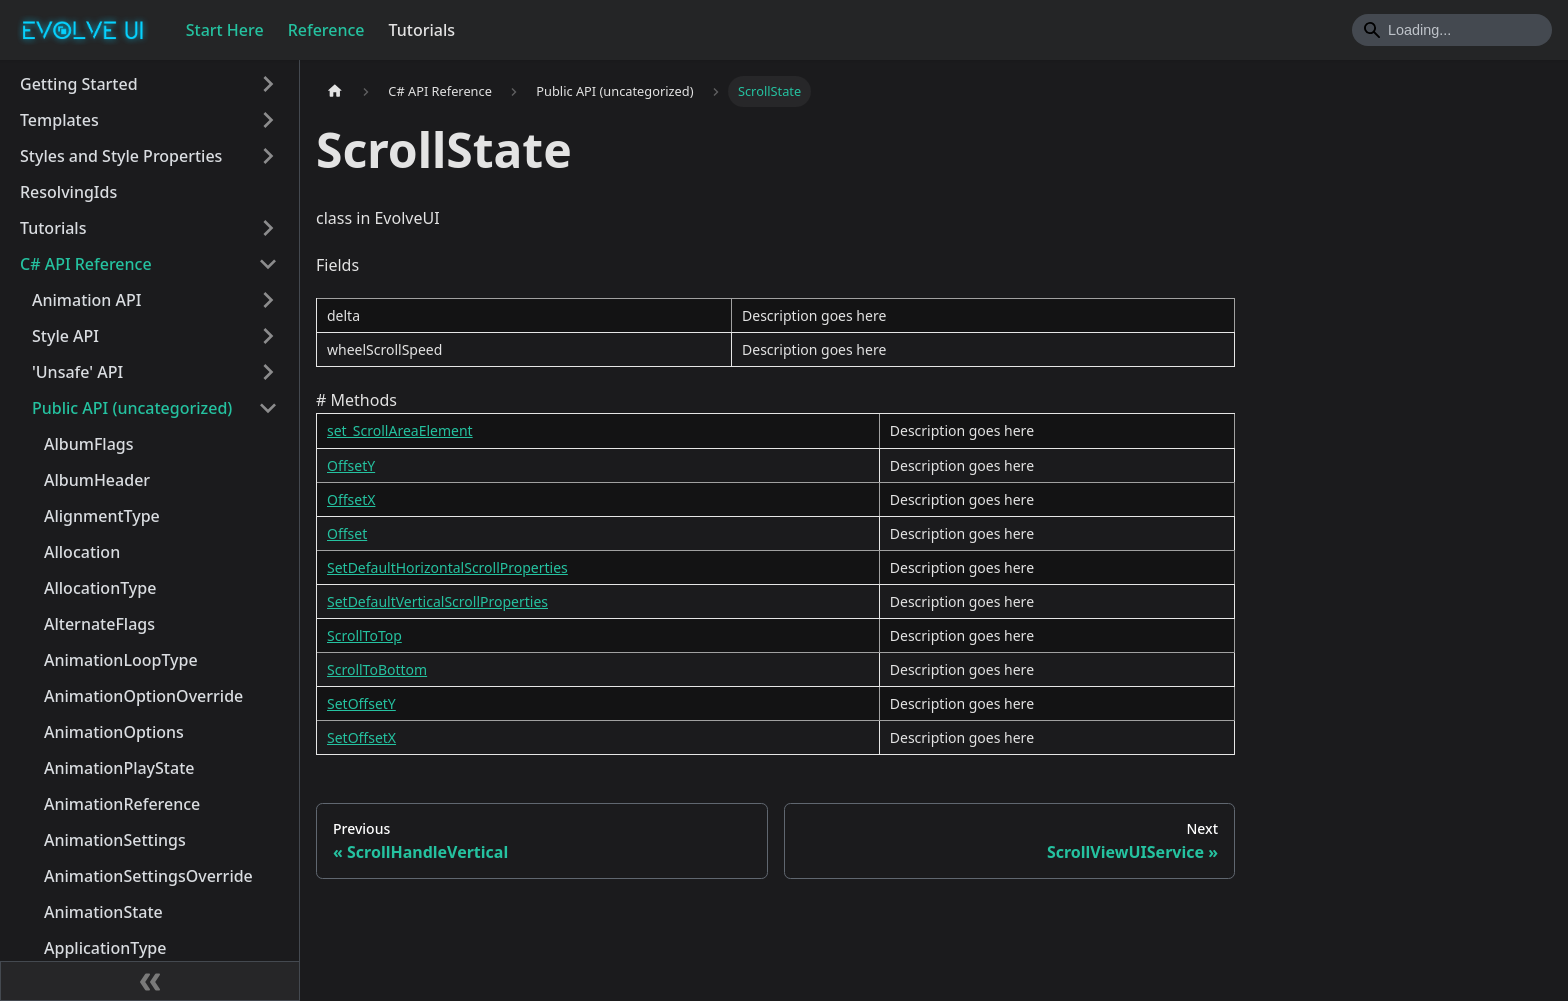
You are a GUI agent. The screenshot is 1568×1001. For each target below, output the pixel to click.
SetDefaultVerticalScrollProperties (437, 601)
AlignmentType (102, 516)
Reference (326, 30)
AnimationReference (122, 804)
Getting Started (79, 84)
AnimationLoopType (121, 660)
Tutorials (422, 30)
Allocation (82, 552)
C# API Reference (86, 264)
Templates (59, 120)
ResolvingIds (68, 192)
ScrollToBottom (377, 669)
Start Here (225, 30)
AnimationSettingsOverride (148, 876)
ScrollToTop (364, 635)
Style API (65, 336)
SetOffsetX (361, 737)
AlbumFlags (89, 444)
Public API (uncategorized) (132, 408)
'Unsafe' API (77, 372)
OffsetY (351, 465)
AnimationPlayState (119, 768)
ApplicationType (105, 948)
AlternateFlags (99, 624)
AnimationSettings (115, 840)
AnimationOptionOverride (143, 696)
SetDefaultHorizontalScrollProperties (447, 567)
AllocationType (100, 588)
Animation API (86, 300)
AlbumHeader (97, 480)
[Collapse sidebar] (150, 981)
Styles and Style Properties (121, 156)
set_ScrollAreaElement (400, 430)
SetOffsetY (361, 703)
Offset (347, 533)
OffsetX (351, 499)
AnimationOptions (114, 732)
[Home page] (335, 91)
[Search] (1452, 30)
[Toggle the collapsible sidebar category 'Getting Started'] (268, 84)
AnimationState (103, 912)
